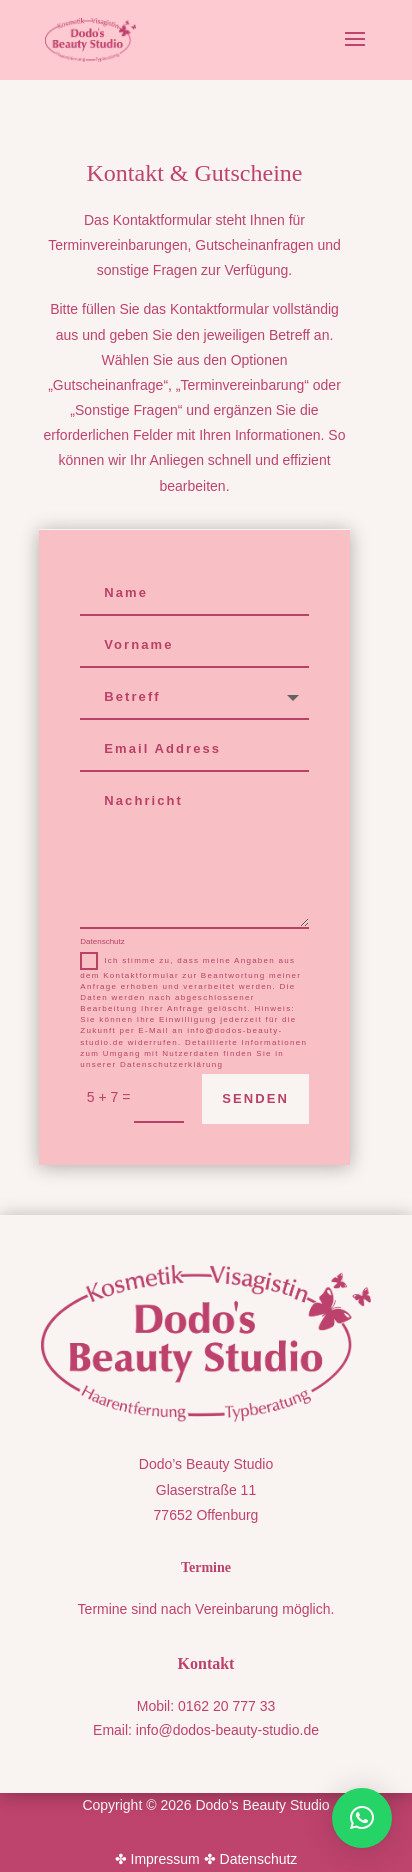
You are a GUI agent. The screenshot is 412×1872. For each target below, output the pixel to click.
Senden (255, 1098)
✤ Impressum (157, 1859)
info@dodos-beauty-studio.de (227, 1730)
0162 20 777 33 (226, 1706)
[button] (362, 1818)
